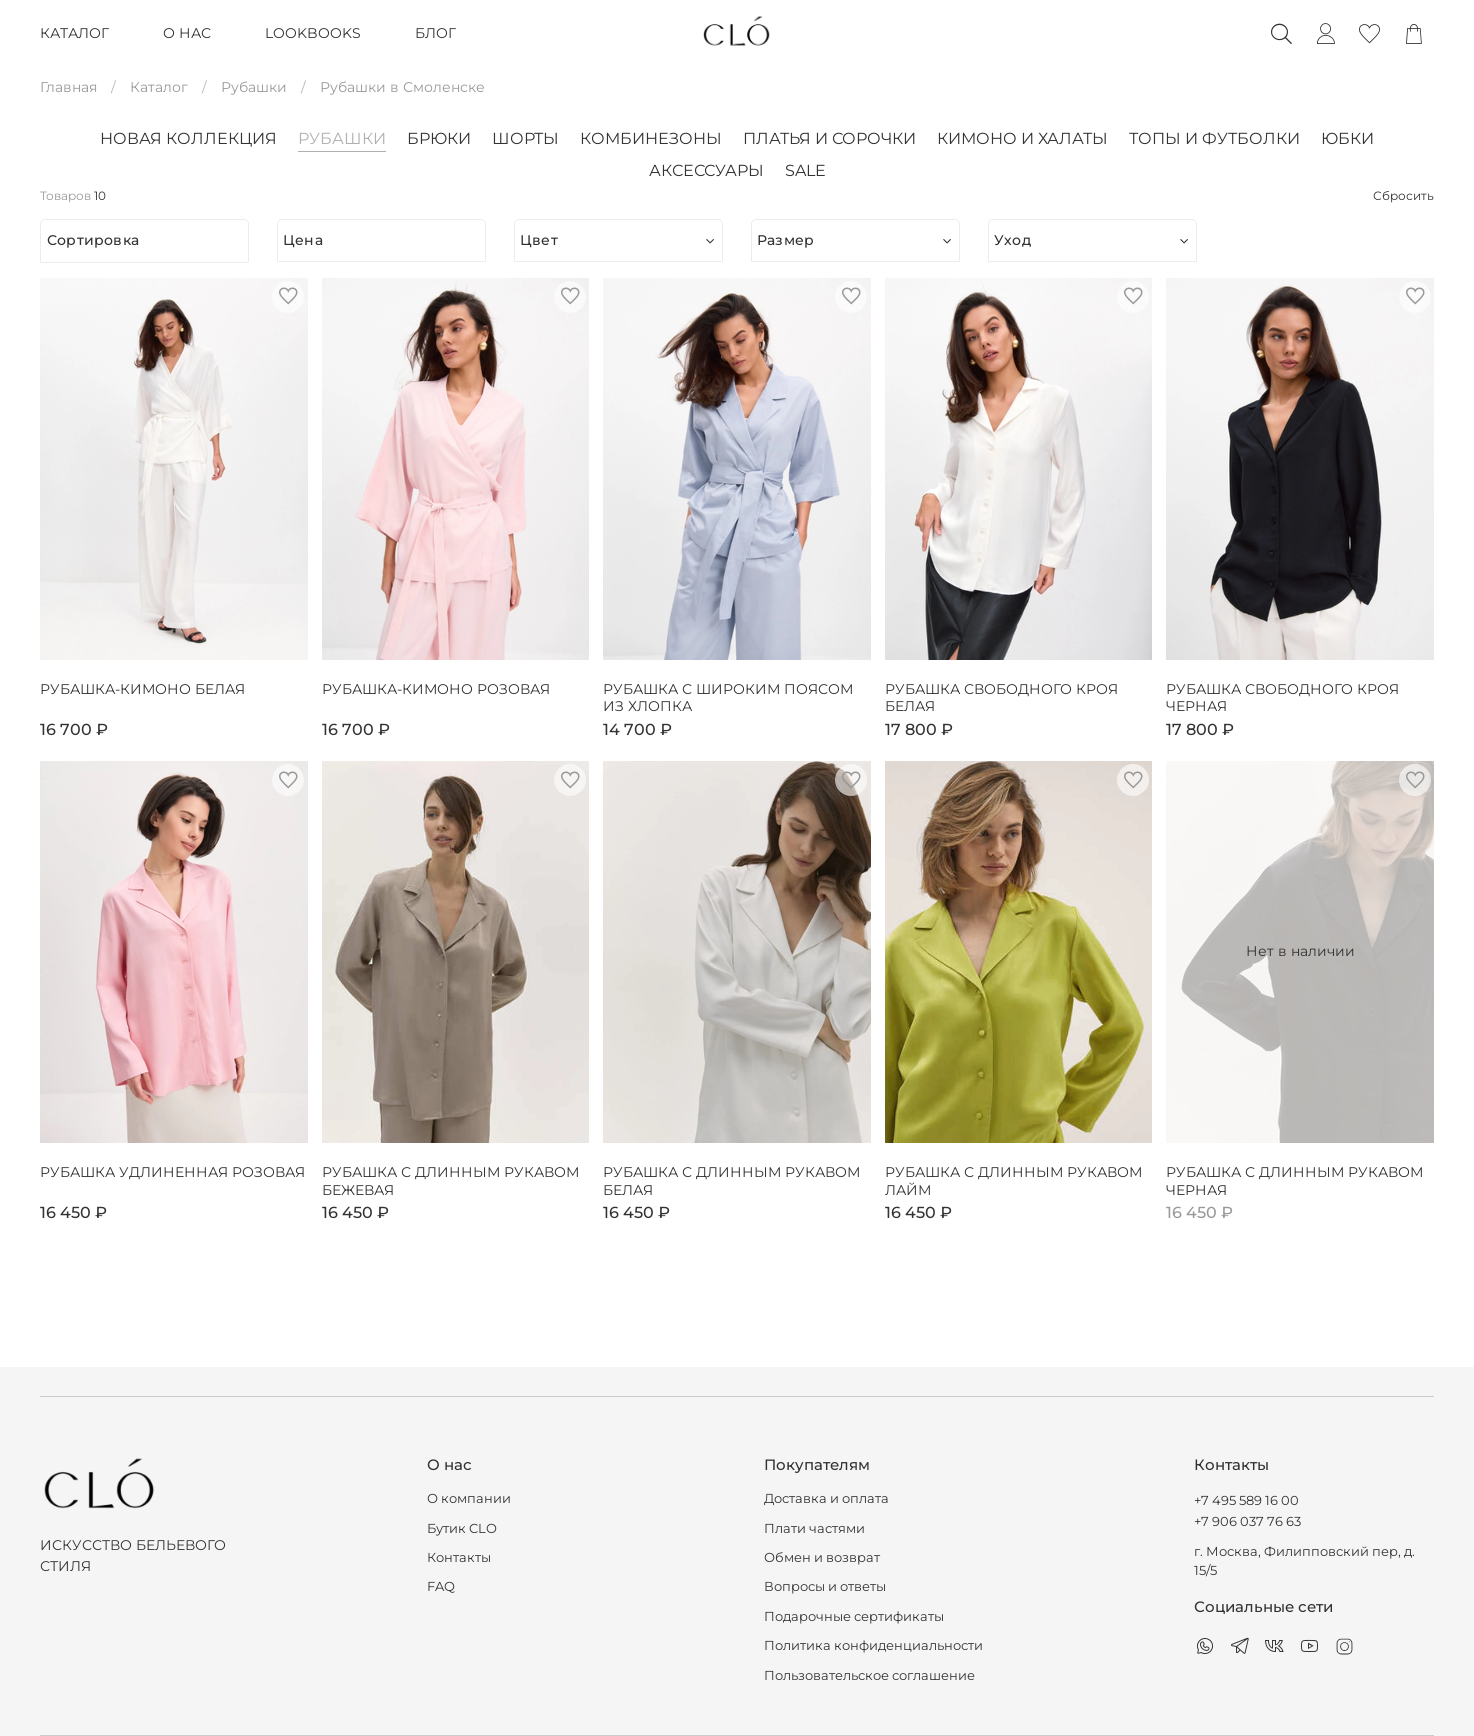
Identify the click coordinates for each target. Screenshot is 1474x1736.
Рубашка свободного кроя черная (1282, 698)
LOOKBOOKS (313, 33)
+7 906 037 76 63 (1247, 1521)
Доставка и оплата (826, 1498)
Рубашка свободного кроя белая (1001, 698)
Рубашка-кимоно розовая (436, 689)
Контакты (459, 1557)
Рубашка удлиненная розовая (172, 1172)
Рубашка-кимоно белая (142, 689)
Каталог (159, 87)
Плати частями (814, 1528)
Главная (68, 87)
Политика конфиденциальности (873, 1645)
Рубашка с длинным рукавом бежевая (450, 1181)
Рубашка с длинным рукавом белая (731, 1181)
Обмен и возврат (822, 1557)
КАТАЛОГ (74, 33)
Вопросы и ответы (825, 1586)
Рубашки (254, 87)
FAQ (441, 1586)
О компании (469, 1498)
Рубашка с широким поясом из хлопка (728, 698)
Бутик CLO (462, 1528)
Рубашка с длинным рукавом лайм (1013, 1181)
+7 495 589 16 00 (1246, 1500)
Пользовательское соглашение (869, 1675)
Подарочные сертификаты (854, 1616)
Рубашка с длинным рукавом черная (1294, 1181)
